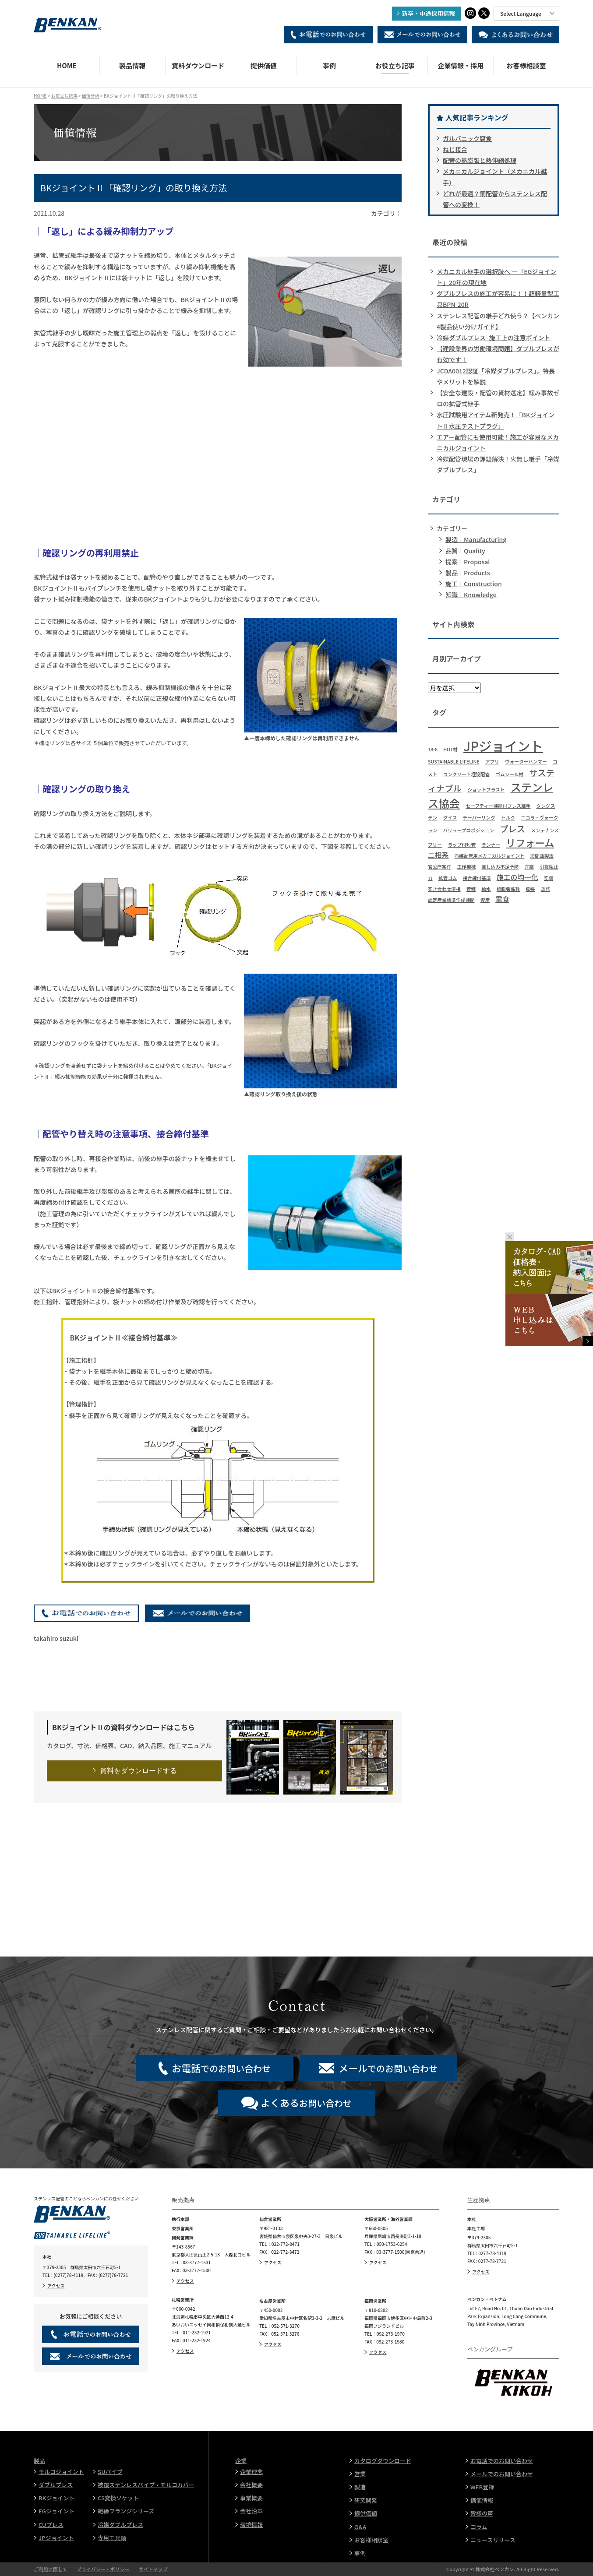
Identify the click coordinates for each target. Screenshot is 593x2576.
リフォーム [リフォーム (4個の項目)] (530, 842)
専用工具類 (112, 2538)
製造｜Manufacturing (475, 539)
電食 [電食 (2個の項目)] (502, 899)
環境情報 (251, 2524)
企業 (241, 2460)
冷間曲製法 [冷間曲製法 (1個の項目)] (542, 855)
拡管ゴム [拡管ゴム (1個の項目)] (447, 878)
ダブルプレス (56, 2485)
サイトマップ (152, 2568)
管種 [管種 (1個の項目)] (471, 889)
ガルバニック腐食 (467, 138)
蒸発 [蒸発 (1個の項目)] (545, 889)
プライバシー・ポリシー (103, 2568)
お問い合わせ (306, 2102)
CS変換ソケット (118, 2498)
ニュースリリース (492, 2540)
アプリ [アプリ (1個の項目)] (492, 761)
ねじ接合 (455, 149)
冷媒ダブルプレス (120, 2524)
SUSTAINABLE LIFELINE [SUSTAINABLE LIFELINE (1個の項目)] (454, 761)
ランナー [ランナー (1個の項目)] (490, 844)
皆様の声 (481, 2513)
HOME (67, 65)
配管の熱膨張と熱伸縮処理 (479, 160)
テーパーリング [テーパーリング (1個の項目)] (478, 817)
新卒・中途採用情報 (428, 13)
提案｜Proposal (467, 561)
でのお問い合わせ (221, 2068)
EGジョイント (56, 2511)
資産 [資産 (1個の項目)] (485, 900)
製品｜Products (467, 572)
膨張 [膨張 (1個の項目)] (530, 889)
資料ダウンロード (198, 65)
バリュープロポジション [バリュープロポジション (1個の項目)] (468, 830)
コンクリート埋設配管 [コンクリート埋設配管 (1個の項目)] (466, 774)
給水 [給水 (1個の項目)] (486, 889)
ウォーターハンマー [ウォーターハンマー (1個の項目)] (526, 761)
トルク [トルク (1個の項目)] (508, 817)
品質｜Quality (465, 550)
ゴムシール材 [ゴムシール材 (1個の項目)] (509, 774)
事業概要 (251, 2498)
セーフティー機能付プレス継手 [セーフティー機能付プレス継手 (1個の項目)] (498, 805)
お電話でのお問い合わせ (501, 2460)
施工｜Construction (473, 583)
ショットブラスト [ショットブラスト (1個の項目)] (486, 789)
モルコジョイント (61, 2471)
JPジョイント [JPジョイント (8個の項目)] (503, 745)
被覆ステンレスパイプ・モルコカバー (146, 2485)
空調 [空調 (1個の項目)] (548, 878)
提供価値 (264, 65)
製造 (360, 2487)
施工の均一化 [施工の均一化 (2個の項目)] (517, 877)
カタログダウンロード (382, 2460)
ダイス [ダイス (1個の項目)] (450, 817)
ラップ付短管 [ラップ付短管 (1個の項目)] (462, 844)
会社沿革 (251, 2511)
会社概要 (251, 2485)
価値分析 (90, 95)
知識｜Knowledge (471, 594)
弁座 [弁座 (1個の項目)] (529, 866)
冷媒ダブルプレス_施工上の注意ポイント (494, 337)
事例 (329, 65)
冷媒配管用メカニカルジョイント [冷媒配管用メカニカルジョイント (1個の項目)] (490, 855)
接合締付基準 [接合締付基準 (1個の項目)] (477, 878)
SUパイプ (110, 2471)
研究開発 (365, 2500)
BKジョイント (56, 2498)
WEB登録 (482, 2487)
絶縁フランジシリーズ (126, 2511)
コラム (478, 2527)
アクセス (56, 2285)
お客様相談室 (526, 65)
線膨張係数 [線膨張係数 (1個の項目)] (508, 889)
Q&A (360, 2527)
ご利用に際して (50, 2568)
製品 (39, 2460)
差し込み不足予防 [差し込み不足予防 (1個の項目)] (500, 866)
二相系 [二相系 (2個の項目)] (438, 855)
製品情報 (132, 65)
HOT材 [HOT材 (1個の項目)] (450, 749)
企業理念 (251, 2471)
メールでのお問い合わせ (501, 2474)
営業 (360, 2474)
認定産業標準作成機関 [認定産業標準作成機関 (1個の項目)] (451, 900)
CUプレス (51, 2524)
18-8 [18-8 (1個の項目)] (433, 749)
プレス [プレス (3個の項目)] (512, 829)
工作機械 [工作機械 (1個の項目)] (466, 866)
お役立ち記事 (395, 65)
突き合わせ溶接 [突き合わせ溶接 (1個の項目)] (444, 889)
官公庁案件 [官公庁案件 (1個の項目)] (439, 866)
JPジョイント (56, 2538)
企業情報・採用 (461, 65)
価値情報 (481, 2500)
